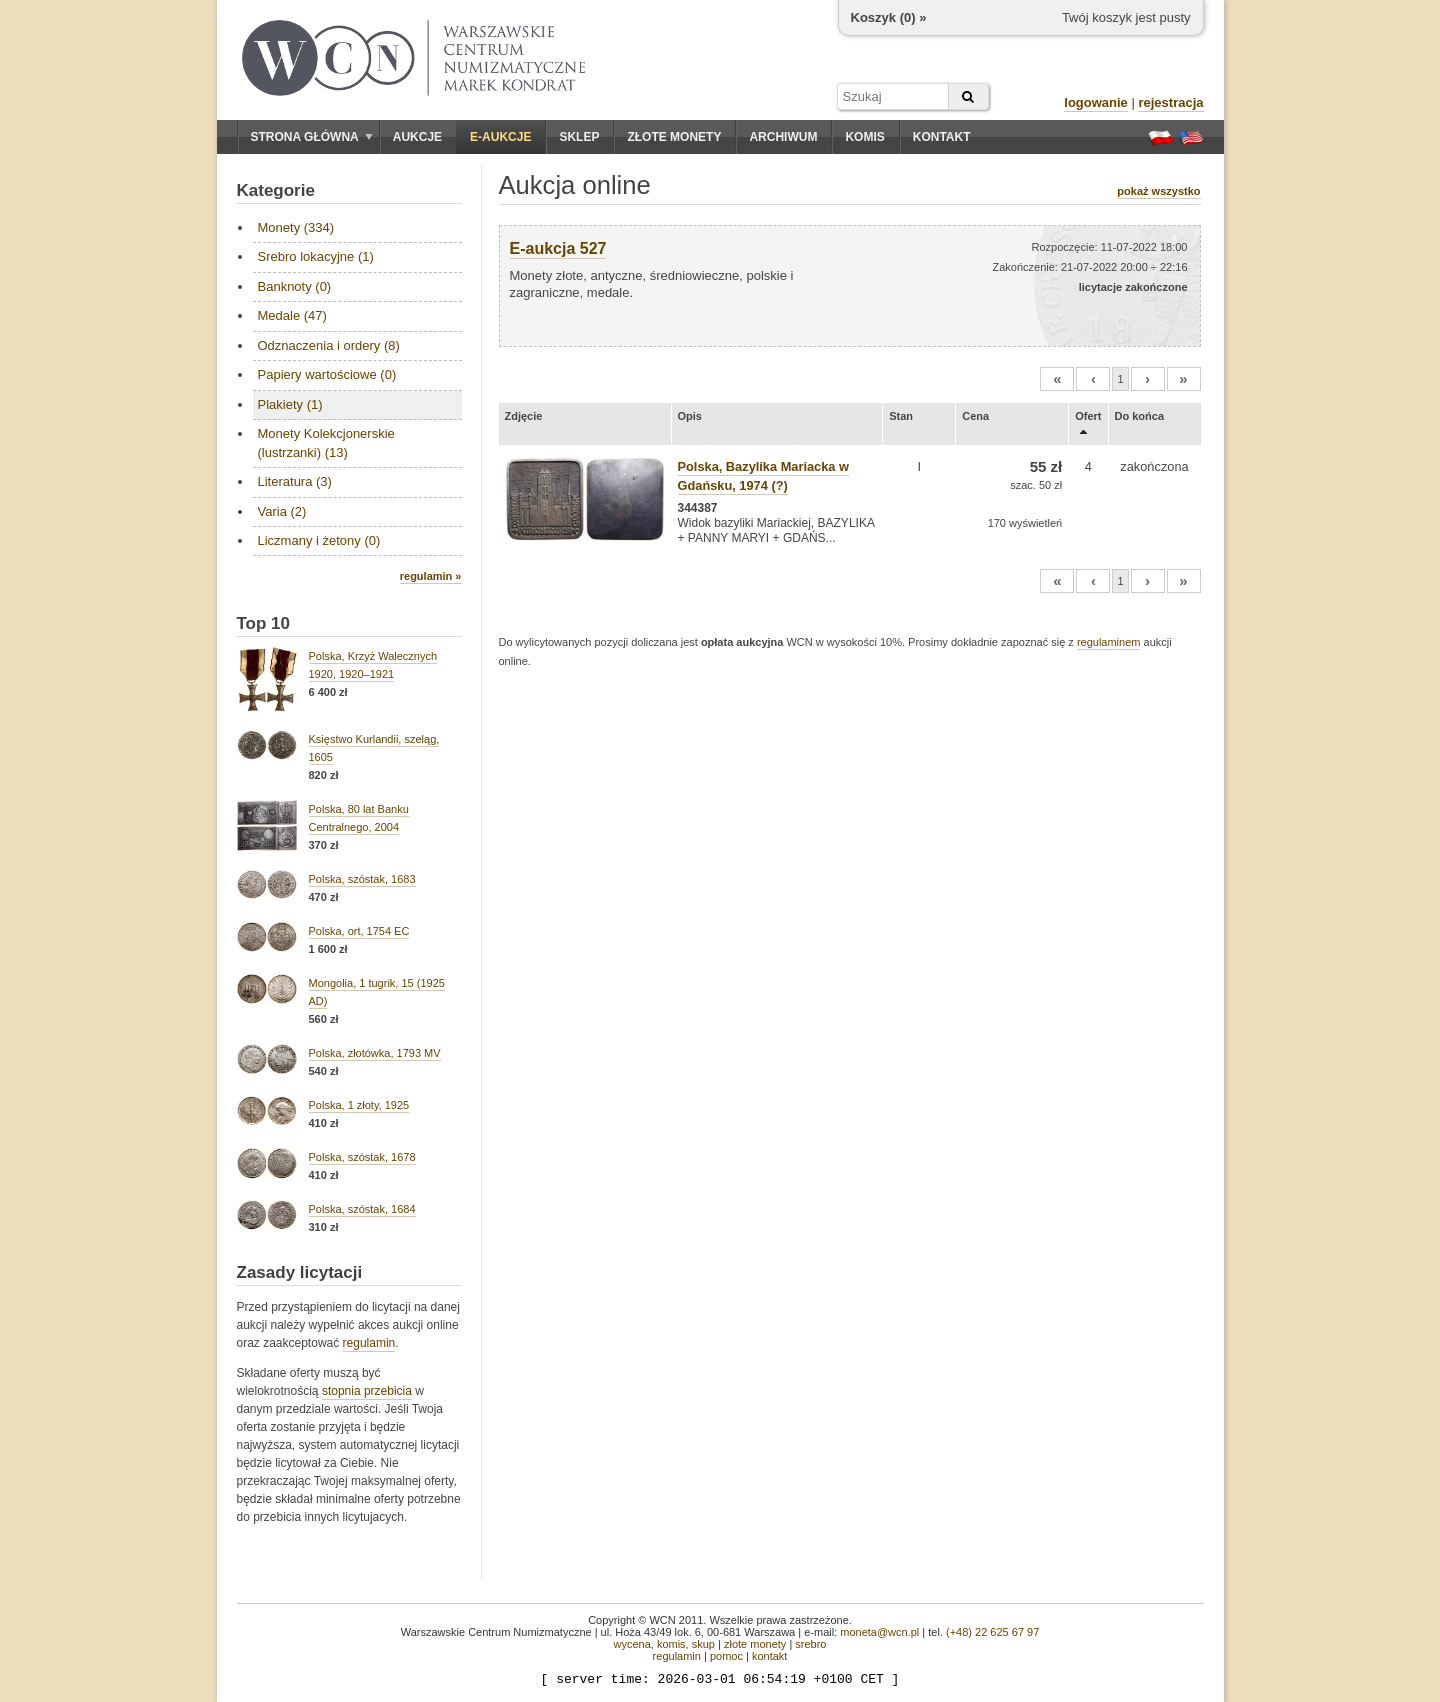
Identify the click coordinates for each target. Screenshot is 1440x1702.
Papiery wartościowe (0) (327, 374)
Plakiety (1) (290, 404)
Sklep (579, 137)
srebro (810, 1644)
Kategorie (276, 190)
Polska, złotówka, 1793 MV (375, 1053)
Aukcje (417, 137)
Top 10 (264, 623)
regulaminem (1109, 642)
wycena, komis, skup (663, 1644)
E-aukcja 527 (558, 248)
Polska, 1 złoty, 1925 (359, 1105)
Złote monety (674, 137)
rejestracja (1170, 102)
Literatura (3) (295, 481)
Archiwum (783, 137)
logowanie (1096, 102)
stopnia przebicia (367, 1391)
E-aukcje (500, 137)
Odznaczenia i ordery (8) (329, 345)
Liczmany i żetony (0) (319, 540)
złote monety (755, 1644)
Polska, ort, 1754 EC (359, 931)
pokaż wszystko (1158, 191)
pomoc (726, 1656)
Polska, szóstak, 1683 (362, 879)
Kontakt (942, 137)
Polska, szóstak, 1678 (362, 1157)
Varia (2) (282, 511)
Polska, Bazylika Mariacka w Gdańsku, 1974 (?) (763, 476)
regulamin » (431, 576)
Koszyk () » (889, 17)
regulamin (369, 1343)
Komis (864, 137)
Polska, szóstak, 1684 (362, 1209)
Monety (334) (296, 227)
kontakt (769, 1656)
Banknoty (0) (295, 286)
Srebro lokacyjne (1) (316, 256)
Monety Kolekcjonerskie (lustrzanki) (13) (326, 442)
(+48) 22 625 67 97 (992, 1632)
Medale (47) (292, 315)
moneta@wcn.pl (879, 1632)
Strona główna (312, 137)
